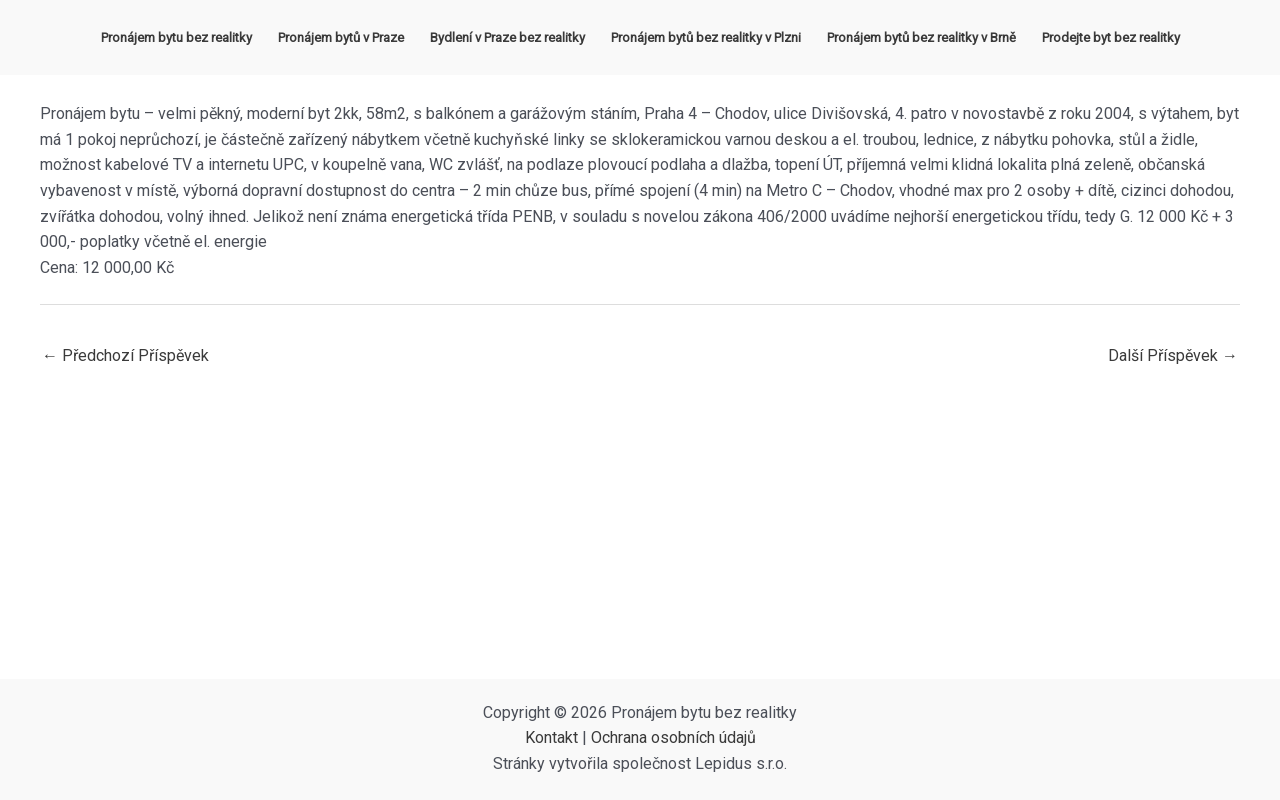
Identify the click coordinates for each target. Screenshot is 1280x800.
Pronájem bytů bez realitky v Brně (921, 37)
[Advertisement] (640, 529)
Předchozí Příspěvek (125, 355)
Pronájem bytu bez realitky (176, 37)
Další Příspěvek (1173, 355)
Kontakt (551, 737)
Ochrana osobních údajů (673, 737)
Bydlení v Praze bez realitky (507, 37)
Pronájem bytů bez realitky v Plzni (706, 37)
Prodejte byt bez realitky (1111, 37)
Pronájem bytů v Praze (341, 37)
